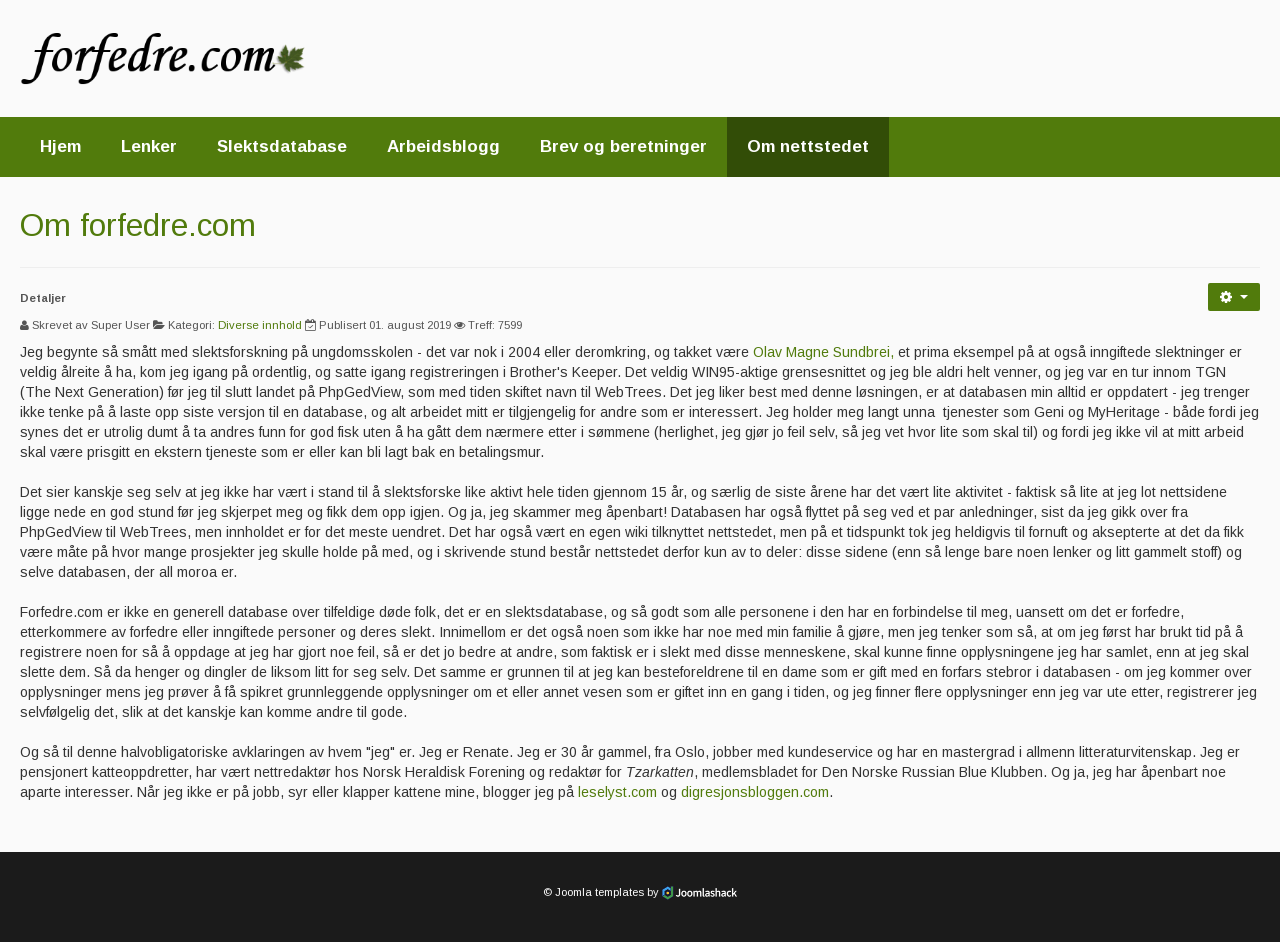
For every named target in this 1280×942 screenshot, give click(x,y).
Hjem (60, 146)
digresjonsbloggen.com (755, 792)
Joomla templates (599, 892)
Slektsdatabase (282, 146)
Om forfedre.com (138, 225)
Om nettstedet (808, 146)
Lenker (149, 146)
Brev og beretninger (623, 146)
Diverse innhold (260, 325)
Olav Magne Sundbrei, (823, 352)
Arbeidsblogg (443, 146)
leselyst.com (617, 792)
